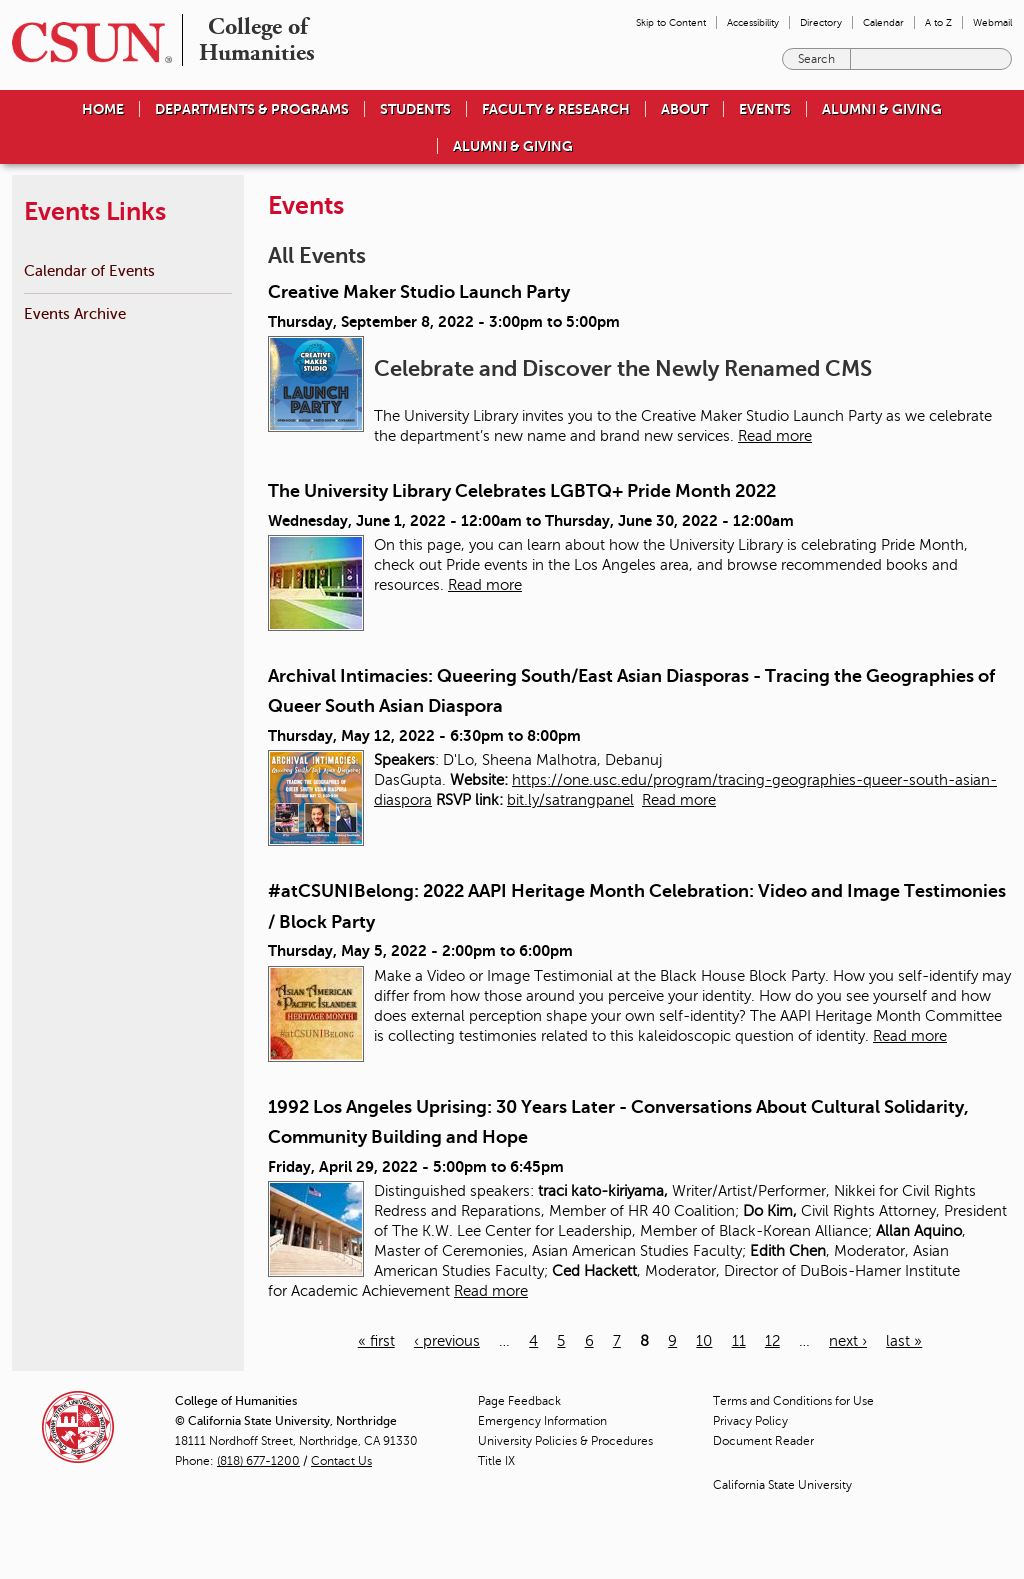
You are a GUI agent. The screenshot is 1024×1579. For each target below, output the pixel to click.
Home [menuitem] (103, 109)
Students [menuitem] (415, 109)
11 (739, 1341)
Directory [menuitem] (821, 22)
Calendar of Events (89, 270)
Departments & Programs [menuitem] (252, 109)
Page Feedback (519, 1401)
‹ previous (447, 1341)
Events (765, 109)
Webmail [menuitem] (992, 22)
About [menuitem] (684, 109)
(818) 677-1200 (258, 1461)
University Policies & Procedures (565, 1441)
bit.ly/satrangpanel (570, 800)
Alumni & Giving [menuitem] (882, 109)
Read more (775, 436)
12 (772, 1341)
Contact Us (341, 1461)
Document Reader (763, 1441)
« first (376, 1341)
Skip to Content (671, 22)
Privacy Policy (750, 1421)
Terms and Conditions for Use (793, 1401)
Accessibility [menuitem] (753, 22)
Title (496, 1461)
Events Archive (75, 313)
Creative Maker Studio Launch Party (419, 292)
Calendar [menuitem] (883, 22)
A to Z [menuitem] (938, 22)
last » (904, 1341)
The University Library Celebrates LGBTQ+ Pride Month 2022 (522, 491)
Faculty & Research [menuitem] (556, 109)
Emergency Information (542, 1421)
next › (848, 1341)
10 (704, 1341)
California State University (782, 1485)
